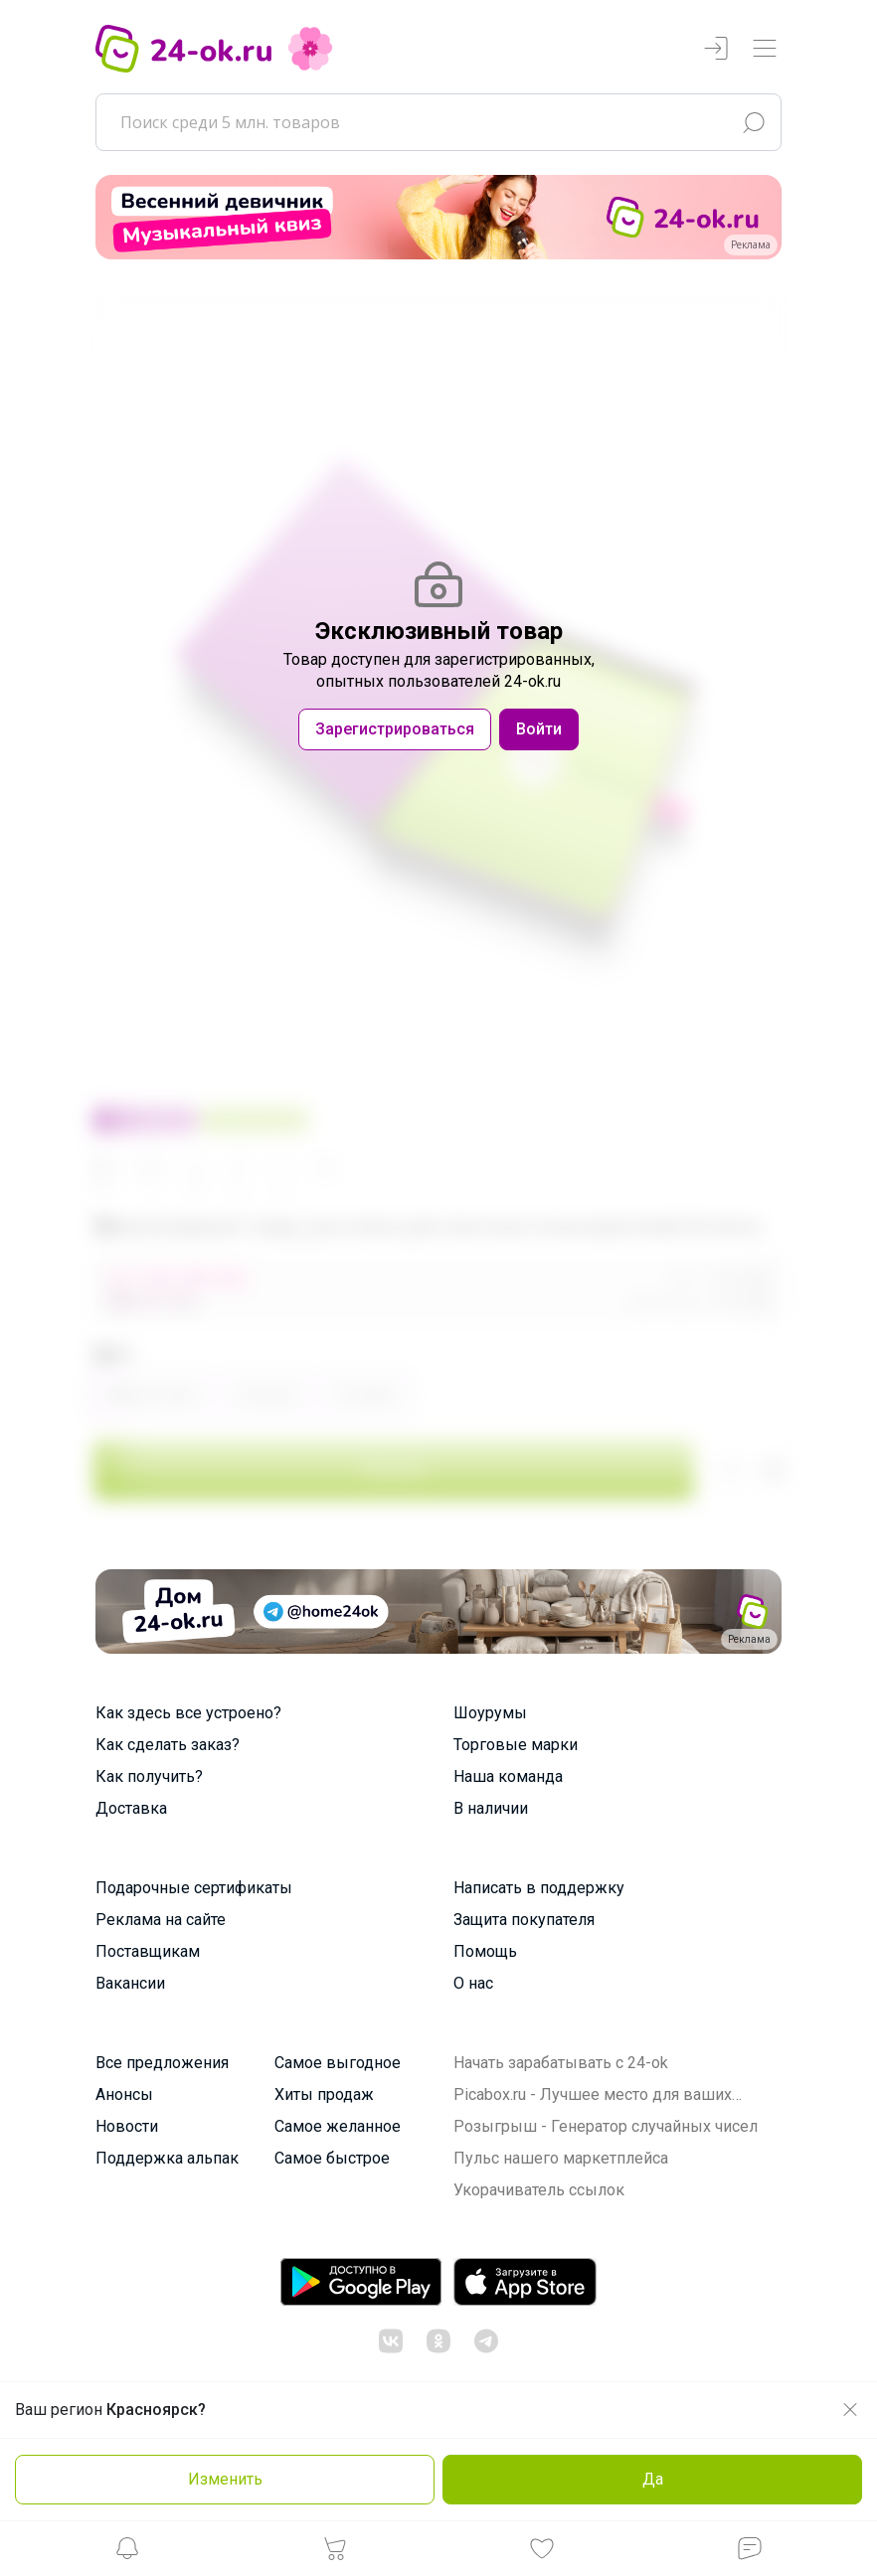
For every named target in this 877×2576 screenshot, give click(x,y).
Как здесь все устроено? (188, 1712)
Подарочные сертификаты (193, 1887)
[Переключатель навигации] (765, 49)
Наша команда (508, 1776)
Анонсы (124, 2094)
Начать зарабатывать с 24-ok (560, 2062)
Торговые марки (515, 1744)
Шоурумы (490, 1712)
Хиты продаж (324, 2094)
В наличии (490, 1808)
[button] (127, 2553)
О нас (473, 1983)
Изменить (225, 2479)
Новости (126, 2126)
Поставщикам (147, 1951)
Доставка (131, 1808)
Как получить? (149, 1776)
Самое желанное (337, 2126)
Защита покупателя (524, 1919)
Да (652, 2479)
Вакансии (130, 1983)
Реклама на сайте (160, 1919)
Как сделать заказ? (167, 1744)
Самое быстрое (332, 2158)
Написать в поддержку (538, 1887)
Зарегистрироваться (394, 729)
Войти (539, 729)
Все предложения (162, 2062)
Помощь (485, 1951)
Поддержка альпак (167, 2158)
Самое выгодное (337, 2062)
